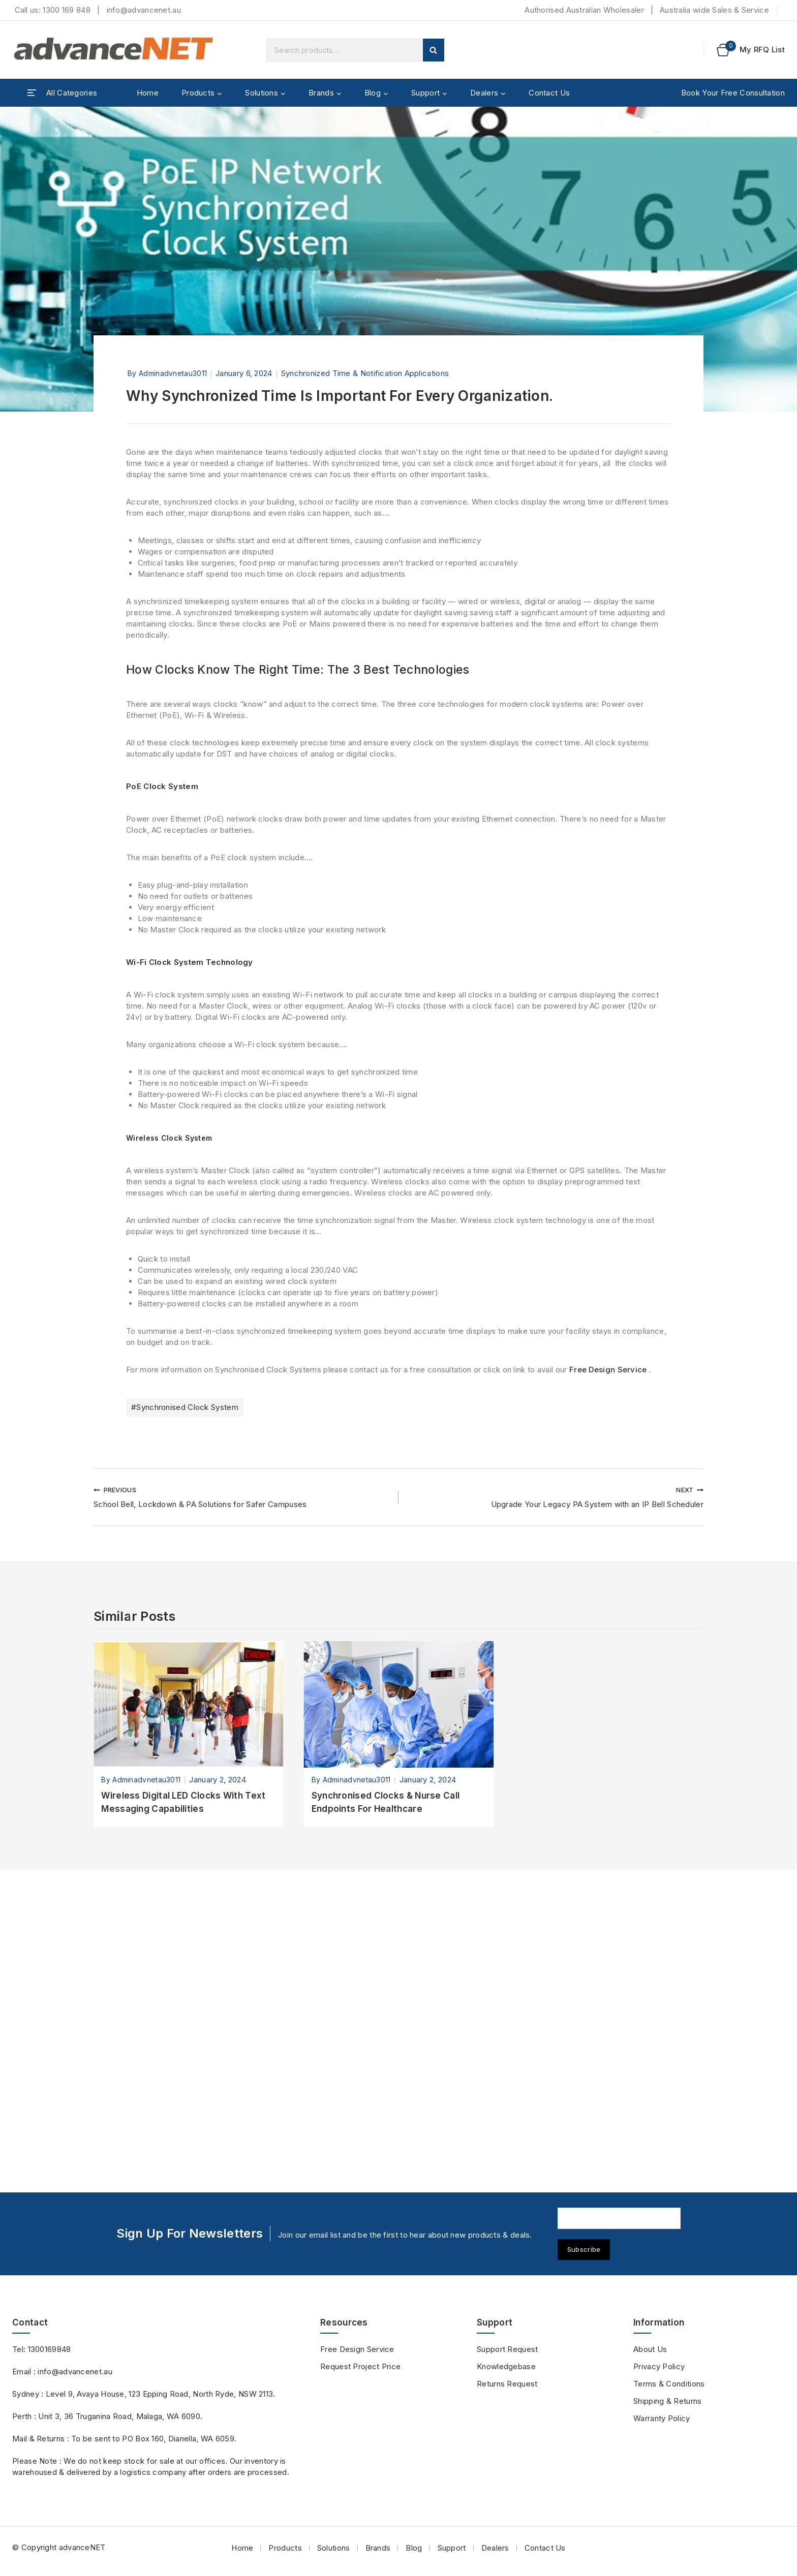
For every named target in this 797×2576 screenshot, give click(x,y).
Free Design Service (608, 1674)
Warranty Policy (661, 2418)
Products (284, 2548)
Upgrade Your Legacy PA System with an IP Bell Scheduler (554, 1801)
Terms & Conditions (668, 2384)
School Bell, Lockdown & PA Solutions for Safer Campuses (242, 1801)
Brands (378, 2548)
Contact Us (549, 93)
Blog (414, 2548)
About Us (650, 2349)
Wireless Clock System (172, 1331)
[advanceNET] (114, 50)
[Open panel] (62, 93)
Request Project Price (360, 2366)
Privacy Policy (659, 2366)
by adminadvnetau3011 (167, 373)
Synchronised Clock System (184, 1711)
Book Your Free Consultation (733, 93)
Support (452, 2548)
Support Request (507, 2349)
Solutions (333, 2548)
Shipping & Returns (667, 2401)
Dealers (495, 2548)
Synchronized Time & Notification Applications (365, 373)
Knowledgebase (506, 2366)
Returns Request (507, 2384)
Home (148, 93)
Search (433, 50)
